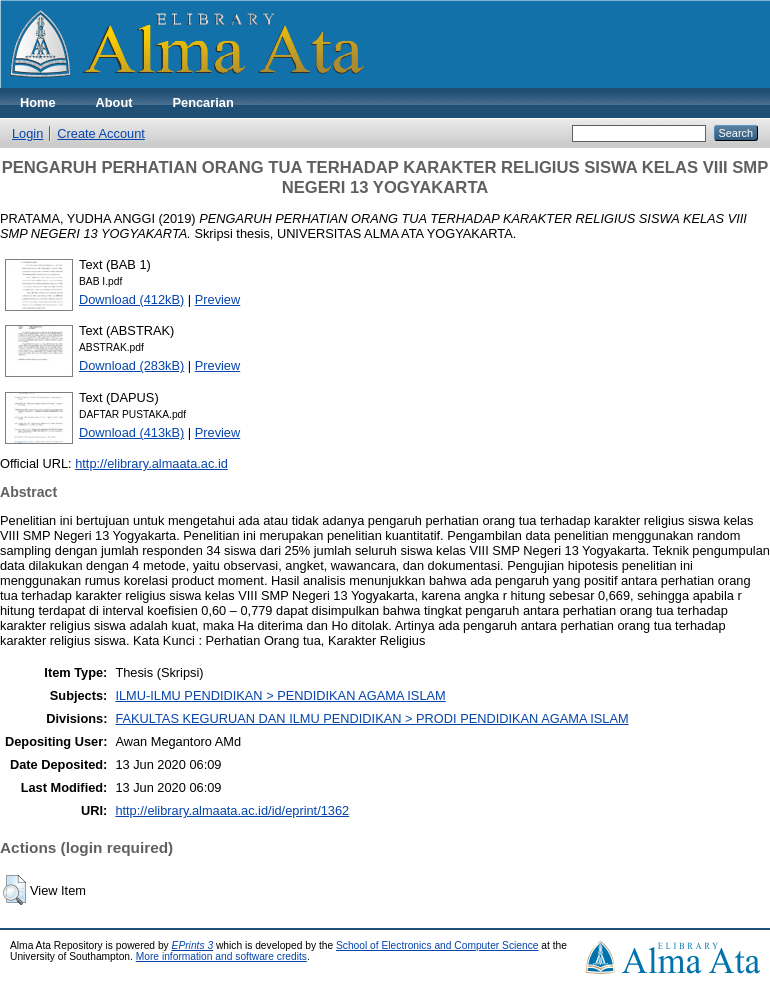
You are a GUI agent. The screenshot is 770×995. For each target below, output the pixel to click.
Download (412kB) (131, 299)
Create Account (101, 133)
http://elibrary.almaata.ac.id (151, 463)
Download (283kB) (131, 365)
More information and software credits (221, 956)
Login (27, 133)
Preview (218, 299)
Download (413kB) (131, 432)
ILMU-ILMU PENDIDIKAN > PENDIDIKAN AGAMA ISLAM (280, 695)
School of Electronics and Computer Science (437, 945)
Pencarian (203, 102)
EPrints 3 (193, 945)
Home (38, 102)
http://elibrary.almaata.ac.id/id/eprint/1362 (232, 810)
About (114, 102)
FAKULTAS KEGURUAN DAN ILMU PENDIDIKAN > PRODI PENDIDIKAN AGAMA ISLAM (371, 718)
